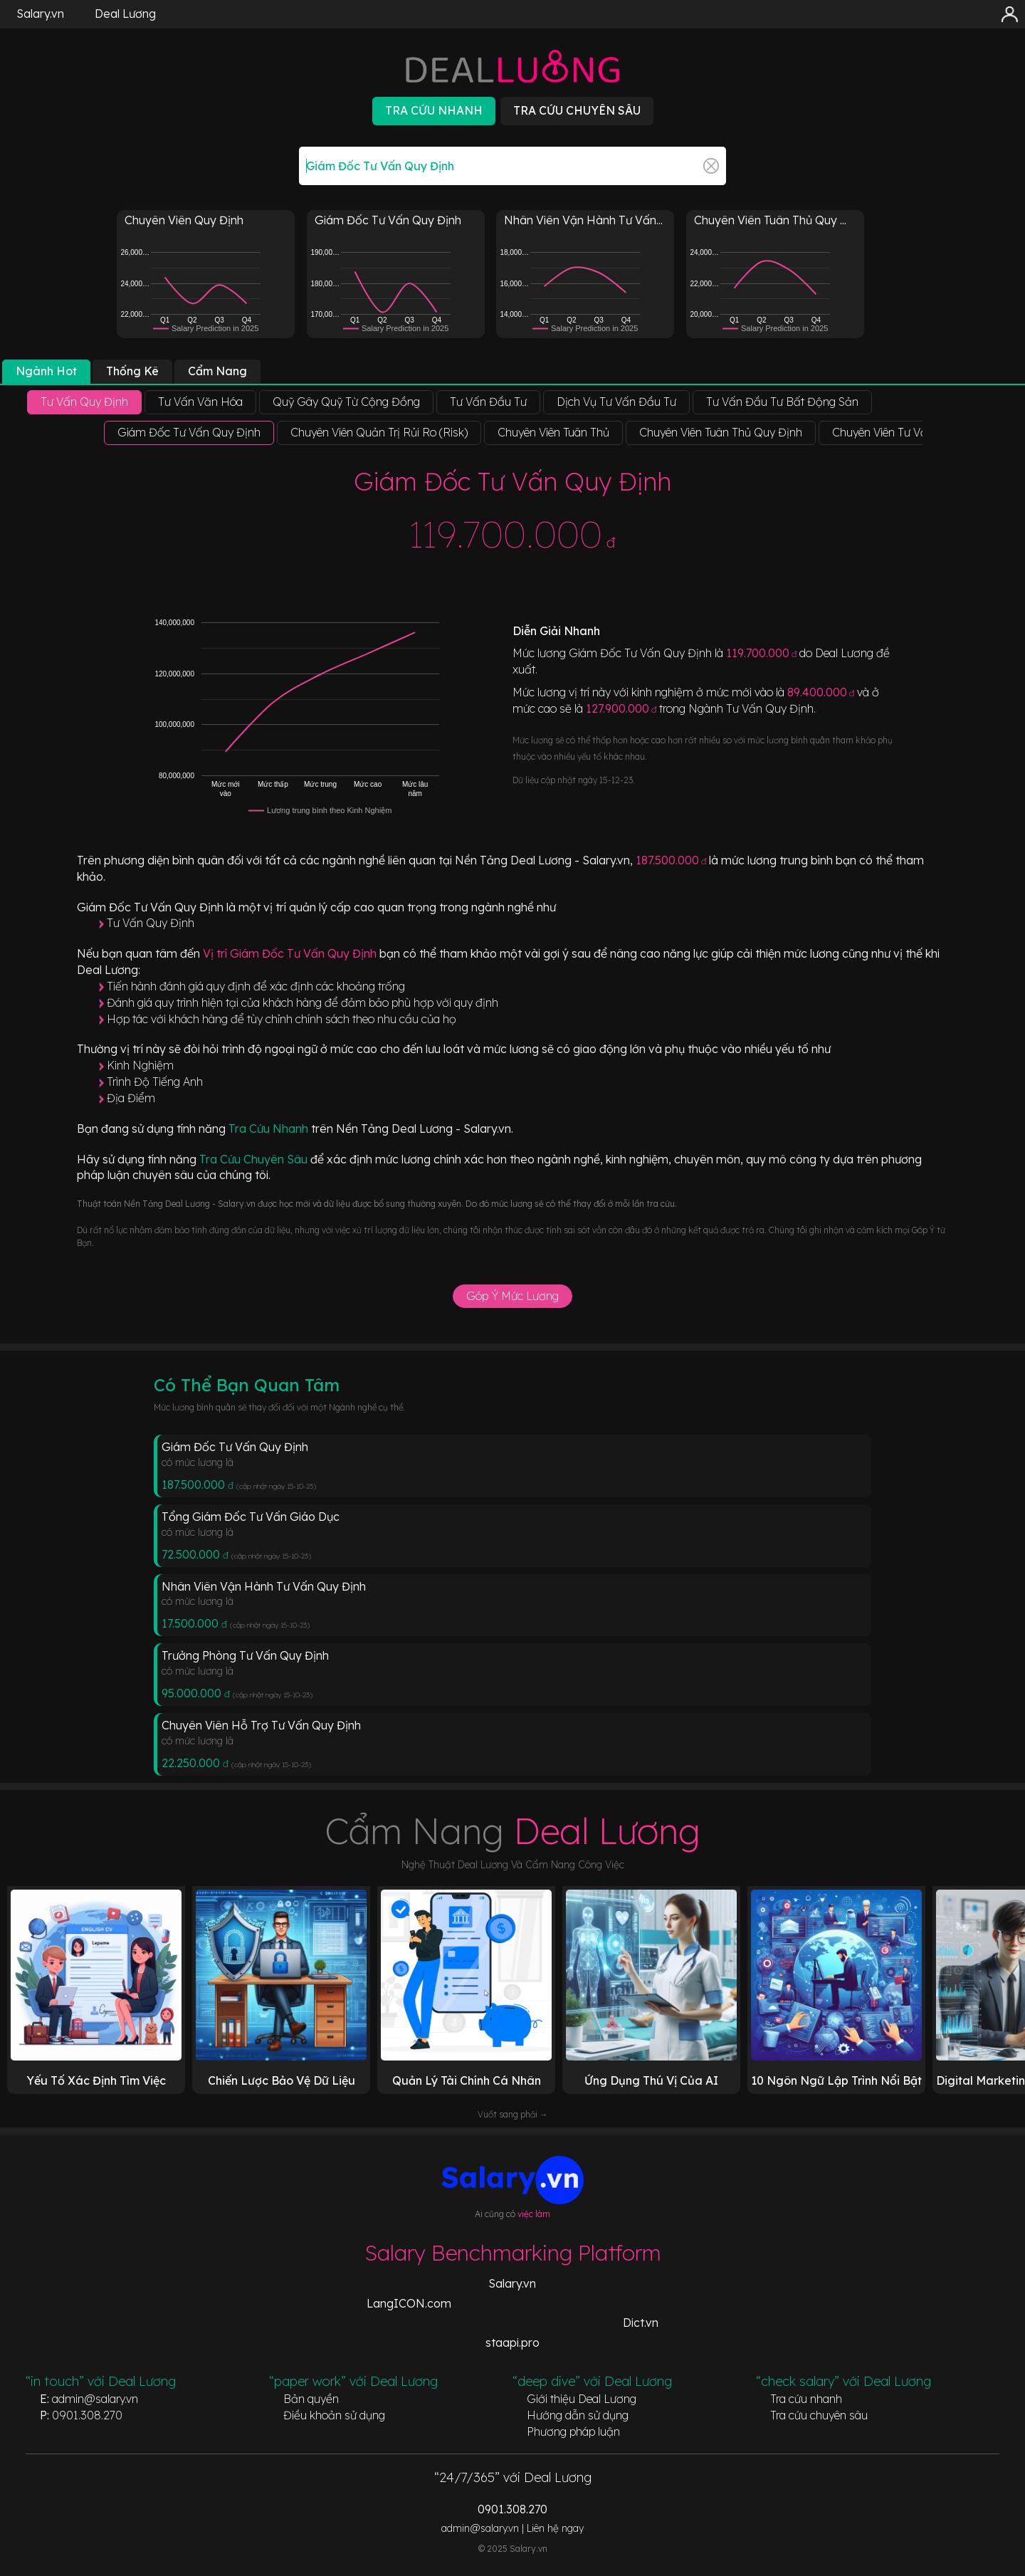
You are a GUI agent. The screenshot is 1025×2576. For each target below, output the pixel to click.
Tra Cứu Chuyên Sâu (254, 1159)
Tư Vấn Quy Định (150, 923)
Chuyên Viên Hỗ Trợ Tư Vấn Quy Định (261, 1725)
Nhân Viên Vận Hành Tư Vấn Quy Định (264, 1586)
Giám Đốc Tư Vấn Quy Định (235, 1447)
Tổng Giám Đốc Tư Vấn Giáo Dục (251, 1516)
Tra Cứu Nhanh (269, 1128)
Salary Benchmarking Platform (512, 2252)
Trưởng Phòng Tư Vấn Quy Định (245, 1655)
